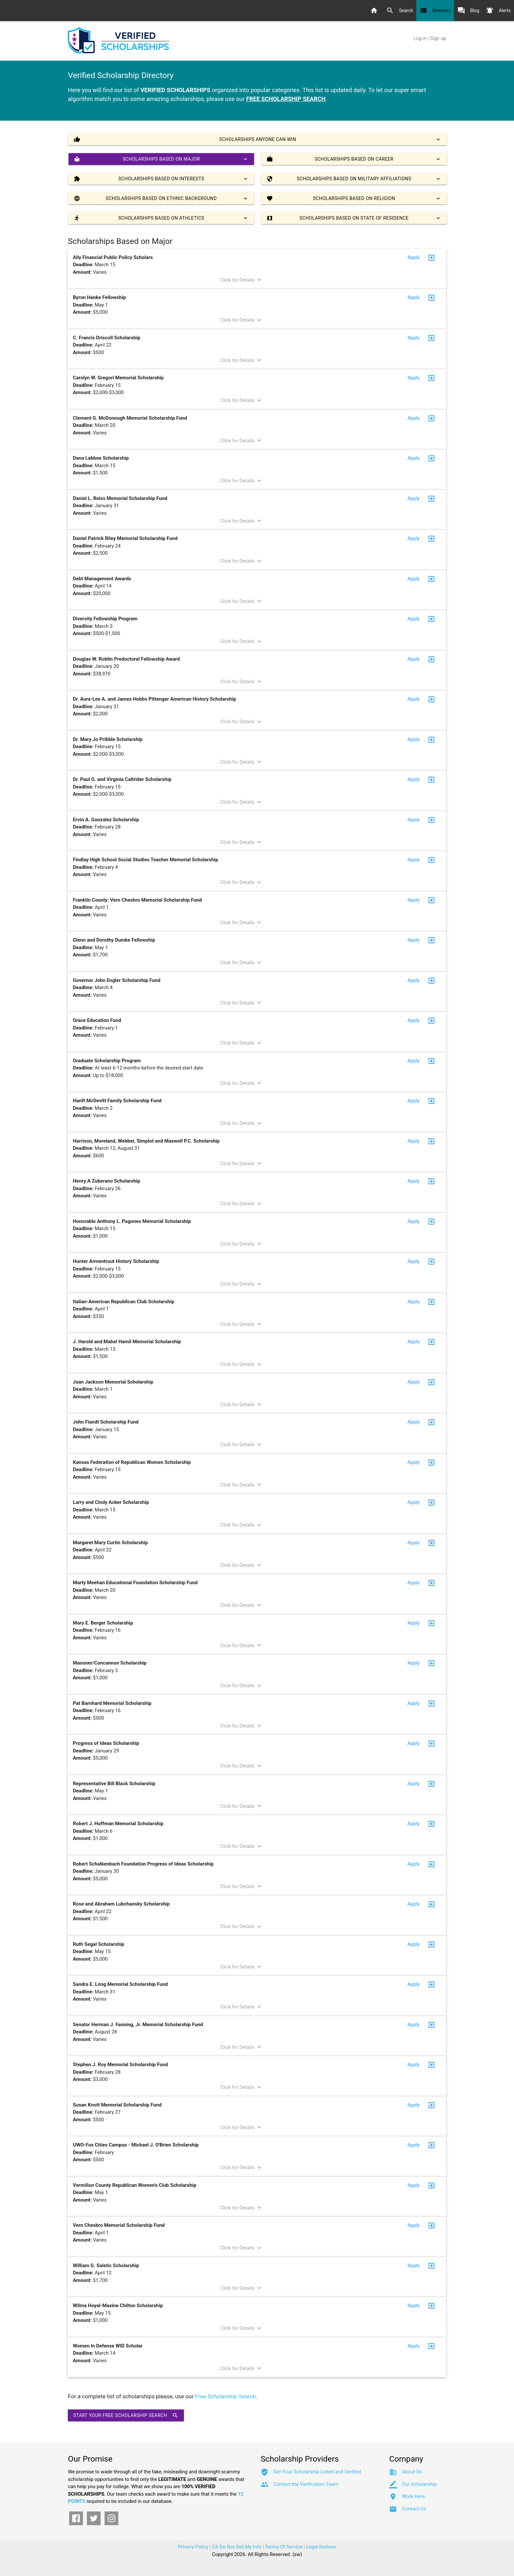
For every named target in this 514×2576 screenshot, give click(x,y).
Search (399, 10)
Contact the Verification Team (305, 2484)
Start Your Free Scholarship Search (126, 2415)
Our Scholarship (419, 2484)
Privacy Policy (193, 2547)
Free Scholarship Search (225, 2396)
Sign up (438, 38)
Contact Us (414, 2509)
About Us (412, 2472)
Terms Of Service (284, 2547)
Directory (435, 10)
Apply (413, 257)
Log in (420, 38)
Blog (468, 10)
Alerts (498, 10)
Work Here (413, 2496)
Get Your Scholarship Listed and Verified (317, 2472)
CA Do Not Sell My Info (237, 2547)
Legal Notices (321, 2547)
